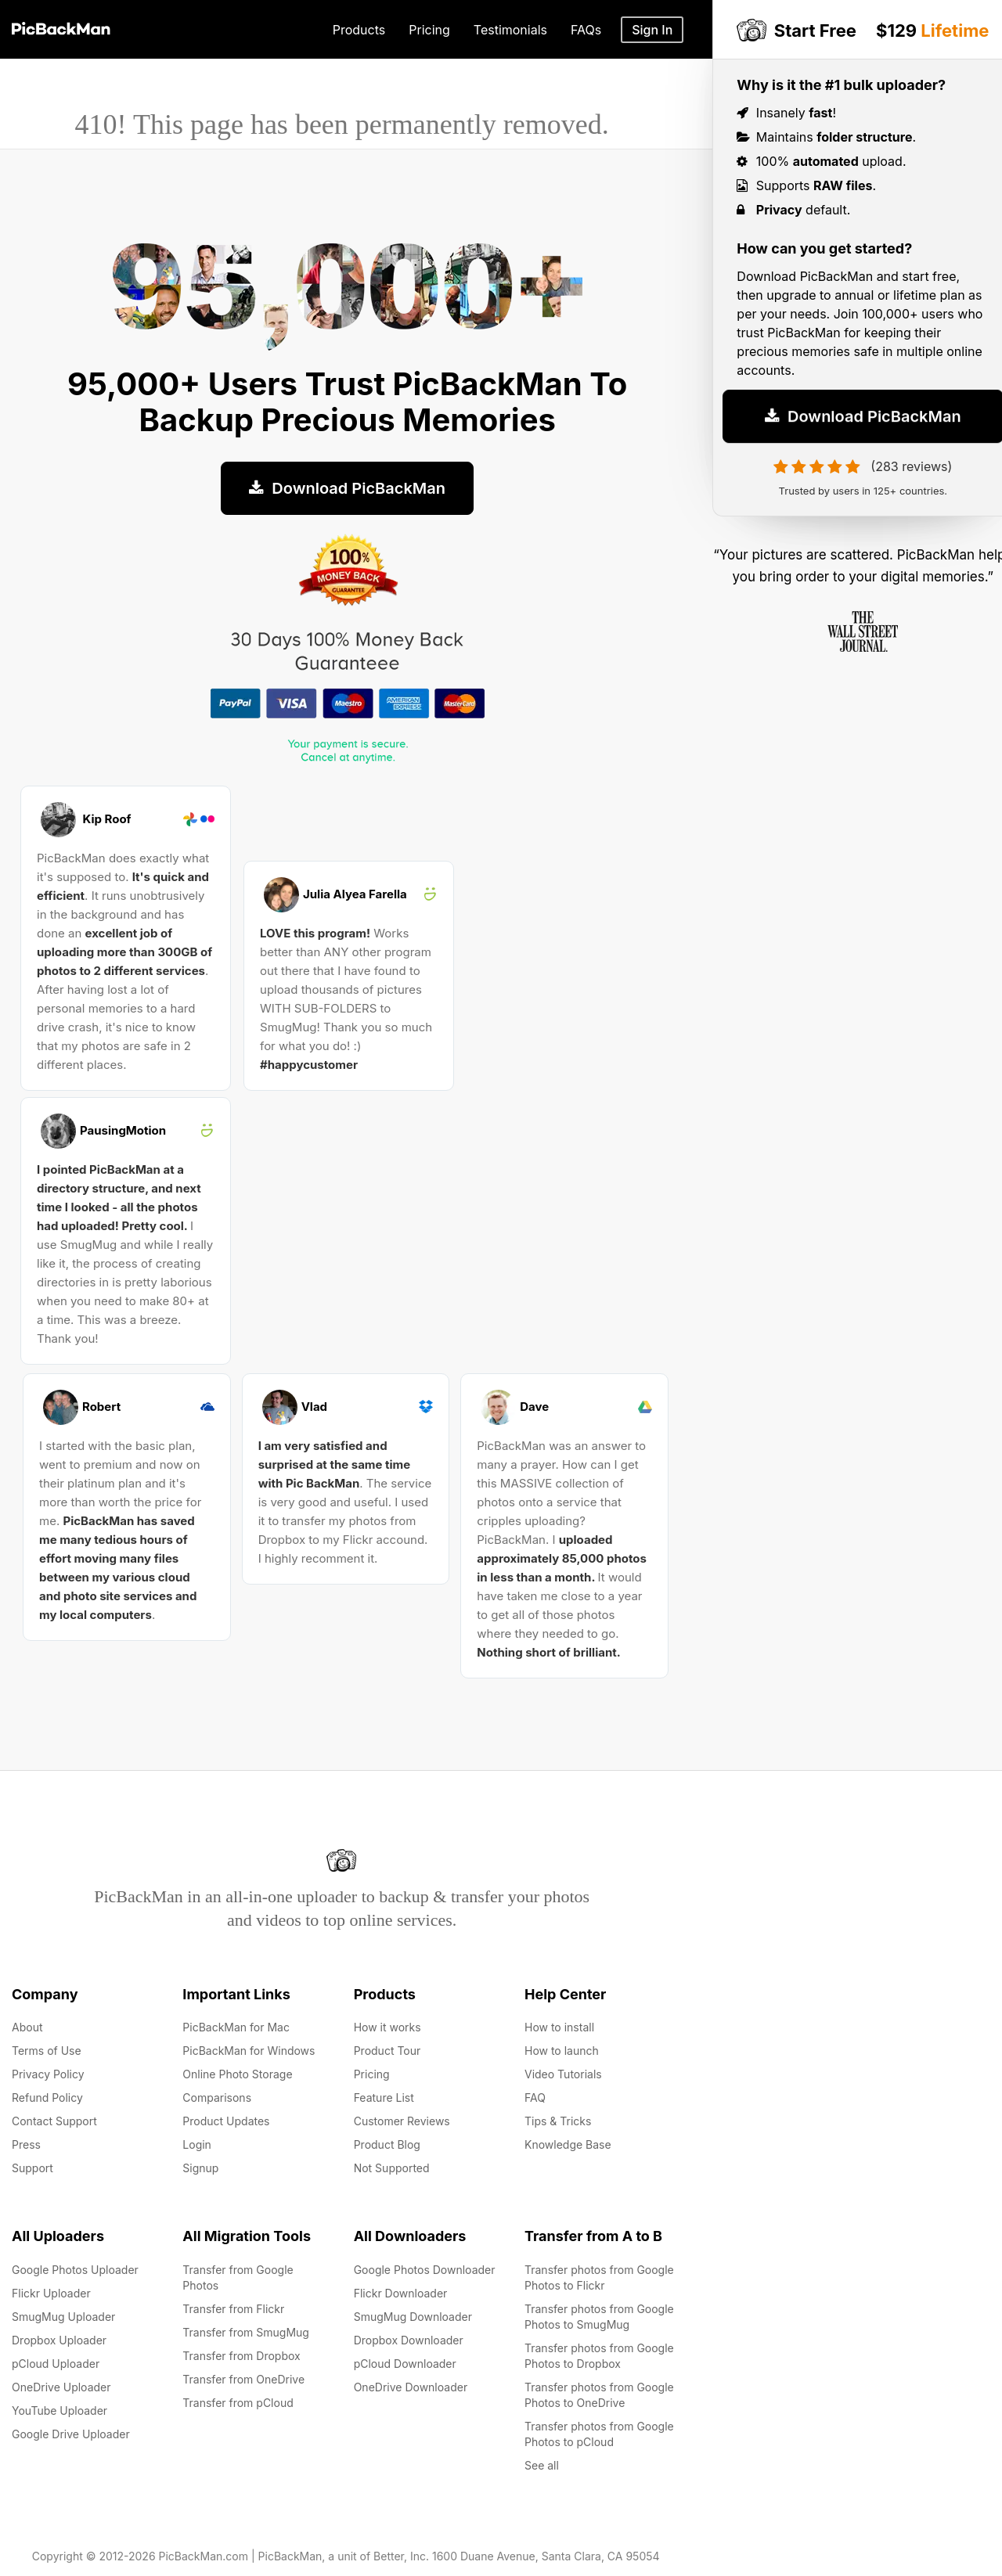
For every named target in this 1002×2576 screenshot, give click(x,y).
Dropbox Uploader (59, 2340)
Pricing (372, 2074)
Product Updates (225, 2121)
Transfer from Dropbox (241, 2355)
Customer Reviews (402, 2121)
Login (196, 2144)
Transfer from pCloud (237, 2402)
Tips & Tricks (557, 2121)
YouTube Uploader (59, 2410)
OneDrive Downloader (411, 2387)
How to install (559, 2027)
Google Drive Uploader (71, 2434)
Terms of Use (46, 2050)
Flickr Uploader (51, 2293)
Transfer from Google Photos (237, 2277)
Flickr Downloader (401, 2293)
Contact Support (54, 2121)
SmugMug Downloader (413, 2316)
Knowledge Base (567, 2144)
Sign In (652, 30)
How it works (387, 2027)
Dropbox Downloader (408, 2340)
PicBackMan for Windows (248, 2050)
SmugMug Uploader (63, 2316)
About (27, 2027)
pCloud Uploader (55, 2363)
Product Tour (387, 2050)
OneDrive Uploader (61, 2387)
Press (26, 2144)
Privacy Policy (48, 2074)
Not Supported (392, 2168)
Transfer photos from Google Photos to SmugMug (599, 2316)
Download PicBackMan (347, 488)
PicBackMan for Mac (236, 2027)
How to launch (561, 2050)
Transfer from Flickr (233, 2308)
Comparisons (216, 2097)
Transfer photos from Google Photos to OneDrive (599, 2394)
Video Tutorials (563, 2074)
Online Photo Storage (237, 2074)
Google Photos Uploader (75, 2269)
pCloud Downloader (405, 2363)
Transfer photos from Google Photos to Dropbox (599, 2355)
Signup (200, 2168)
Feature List (384, 2097)
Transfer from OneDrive (243, 2379)
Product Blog (387, 2144)
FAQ (535, 2097)
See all (541, 2465)
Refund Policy (47, 2097)
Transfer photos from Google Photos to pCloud (599, 2433)
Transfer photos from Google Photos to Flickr (599, 2277)
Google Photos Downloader (425, 2269)
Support (32, 2168)
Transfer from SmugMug (245, 2332)
